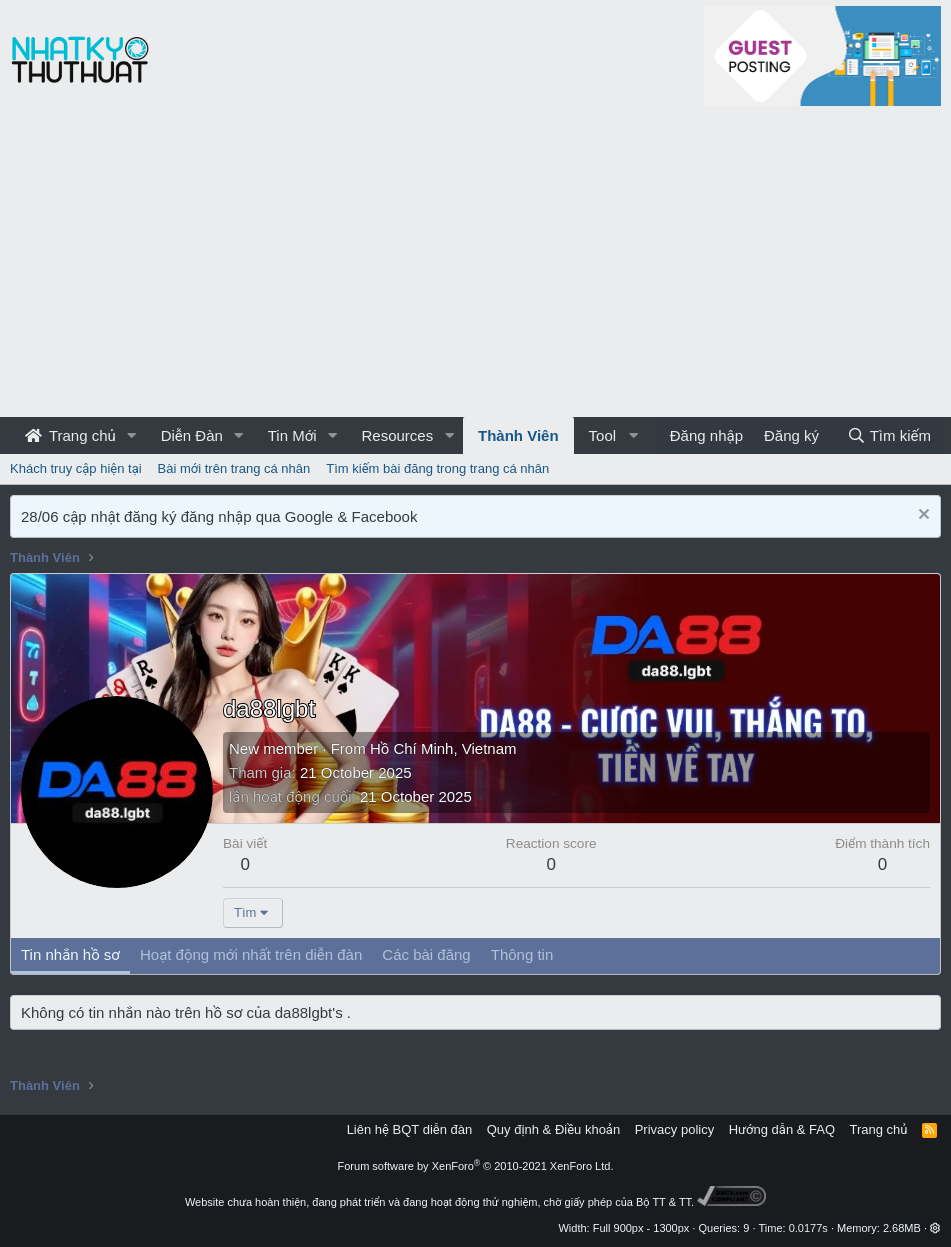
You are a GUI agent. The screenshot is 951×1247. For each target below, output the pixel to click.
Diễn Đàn (192, 435)
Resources (397, 435)
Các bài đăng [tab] (426, 954)
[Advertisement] (475, 267)
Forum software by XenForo (476, 1166)
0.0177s (808, 1228)
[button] (132, 435)
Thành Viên (518, 435)
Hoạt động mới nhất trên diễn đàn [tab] (251, 954)
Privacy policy (674, 1129)
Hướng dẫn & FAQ (782, 1129)
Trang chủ (70, 435)
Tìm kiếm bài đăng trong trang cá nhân (437, 468)
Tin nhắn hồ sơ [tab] (70, 954)
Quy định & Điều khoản (553, 1129)
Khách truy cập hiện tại (76, 468)
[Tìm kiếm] (889, 435)
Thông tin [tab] (522, 954)
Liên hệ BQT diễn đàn (410, 1129)
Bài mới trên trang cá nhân (234, 468)
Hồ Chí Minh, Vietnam (443, 748)
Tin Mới (292, 435)
